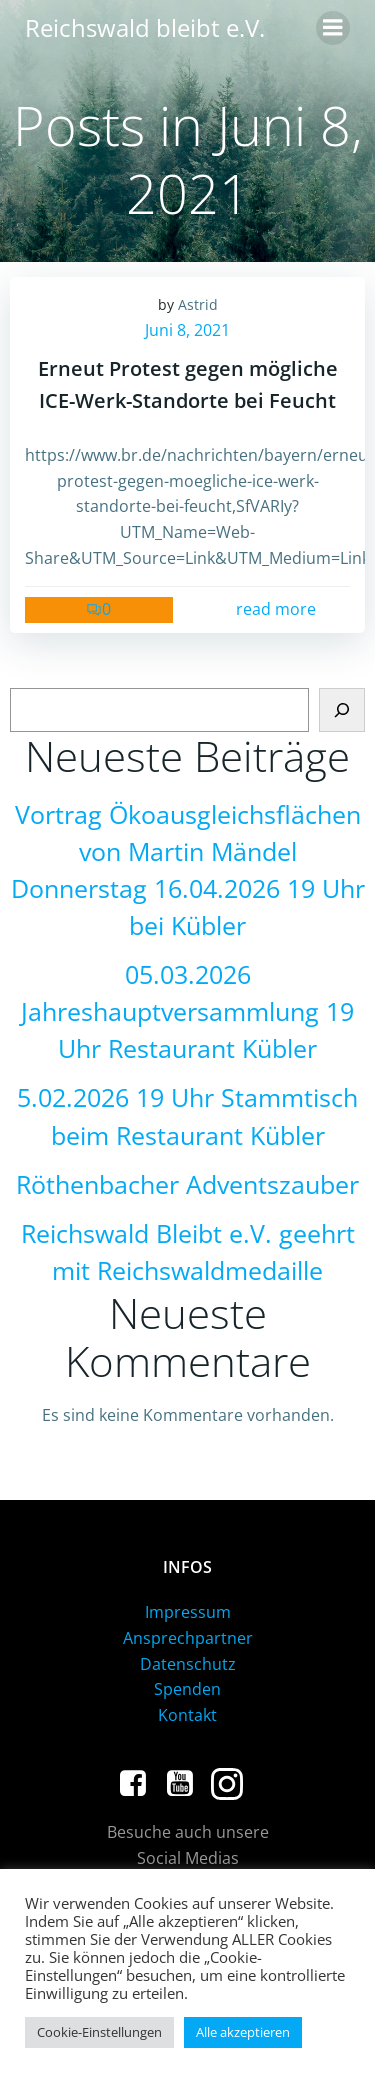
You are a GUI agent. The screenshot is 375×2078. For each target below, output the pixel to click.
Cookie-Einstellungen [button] (99, 2032)
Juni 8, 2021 (187, 330)
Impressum (188, 1612)
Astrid (198, 304)
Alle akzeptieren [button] (243, 2032)
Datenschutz (188, 1664)
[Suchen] (342, 710)
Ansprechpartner (188, 1638)
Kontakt (187, 1715)
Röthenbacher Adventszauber (187, 1184)
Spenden (187, 1689)
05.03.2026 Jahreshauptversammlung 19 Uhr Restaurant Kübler (187, 1011)
